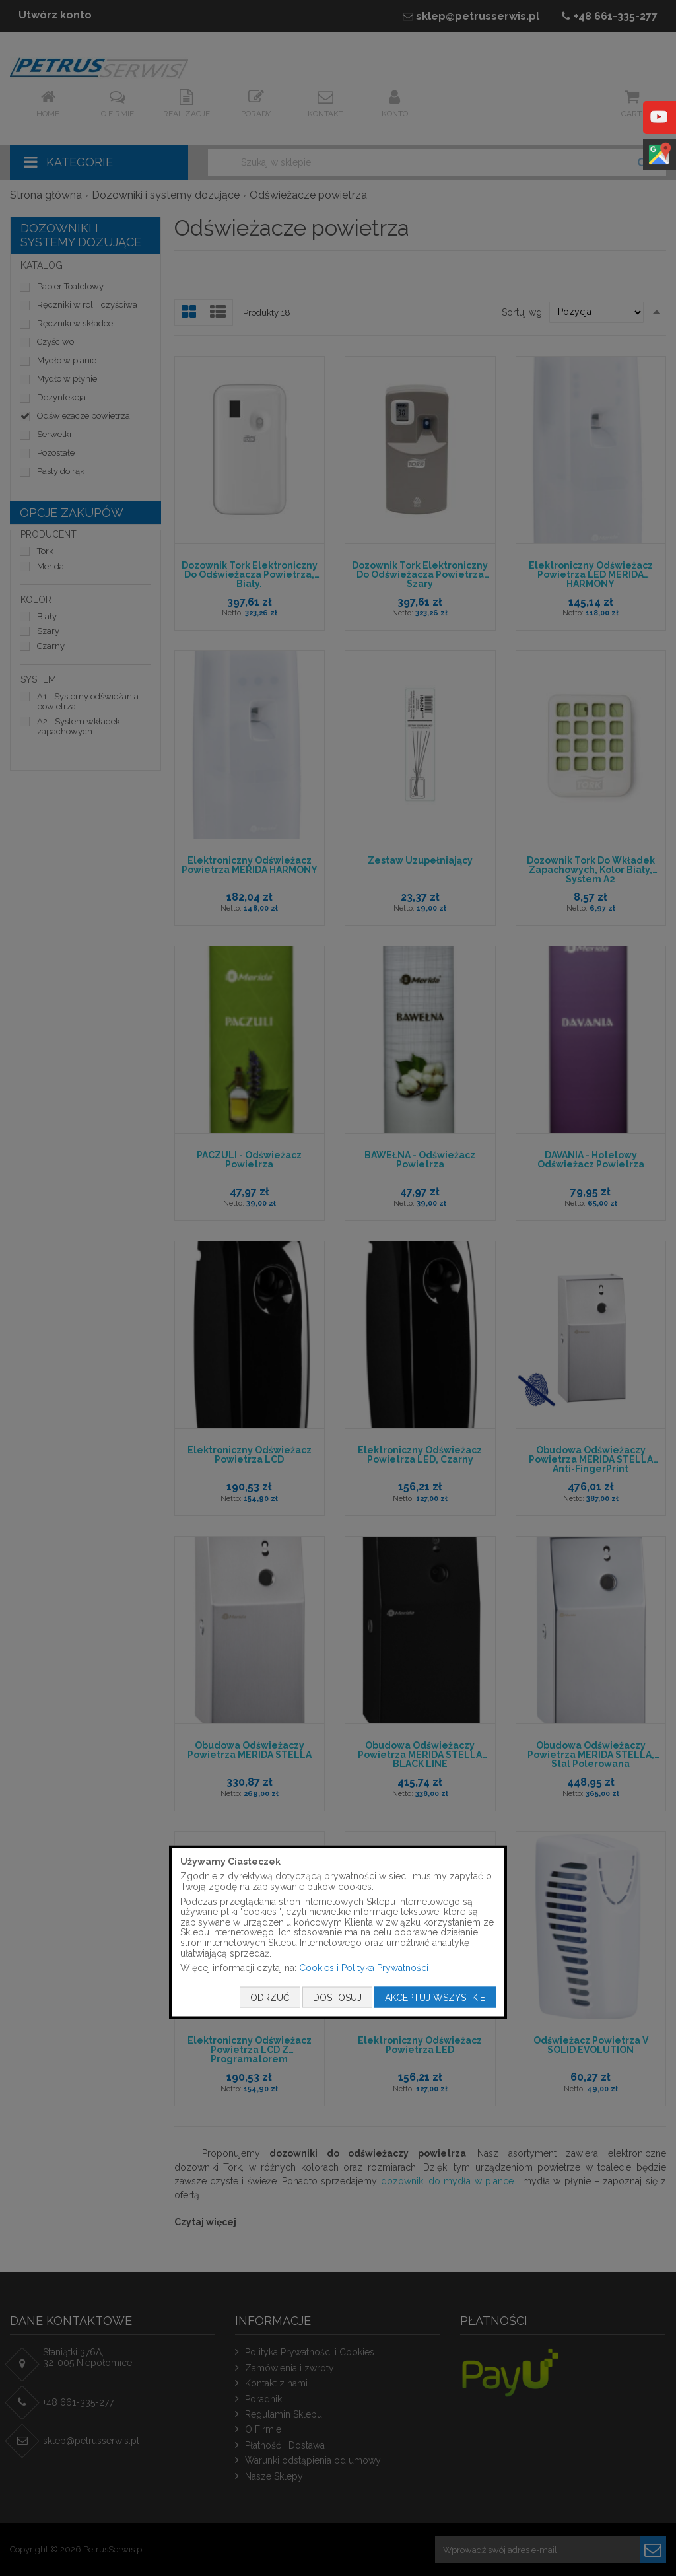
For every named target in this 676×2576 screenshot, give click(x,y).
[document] (338, 1932)
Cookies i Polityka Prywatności (363, 1968)
